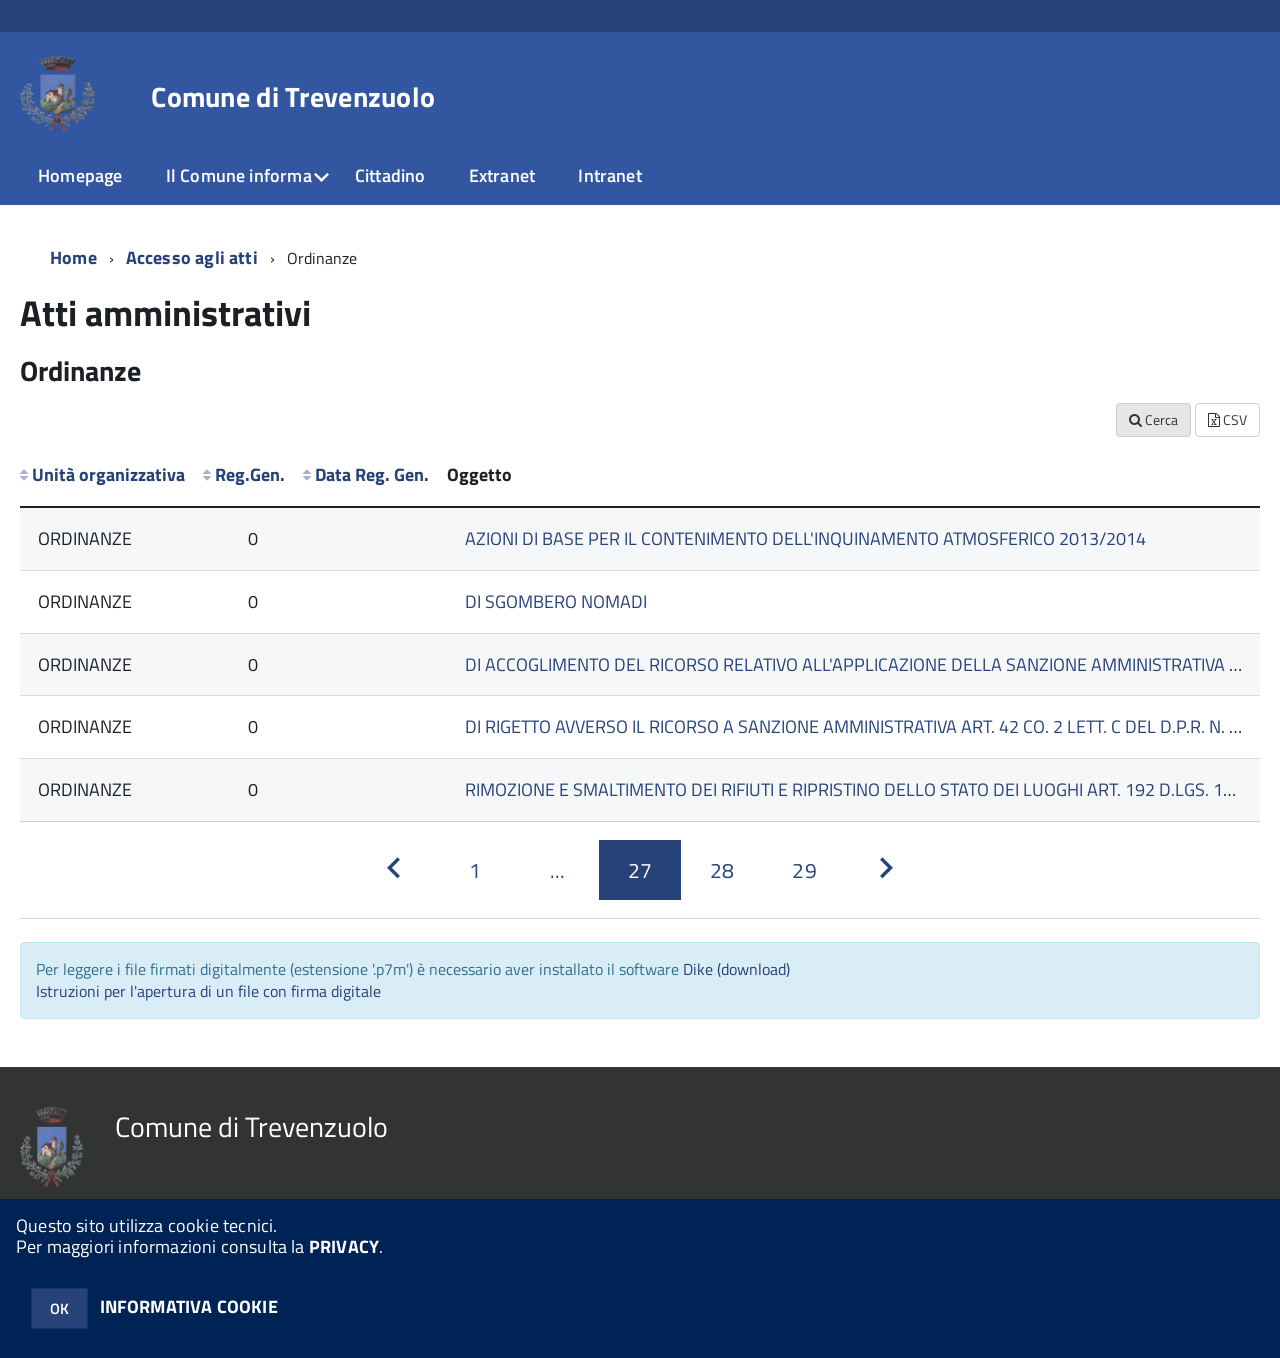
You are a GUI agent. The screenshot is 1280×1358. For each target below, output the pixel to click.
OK (59, 1308)
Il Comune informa (239, 175)
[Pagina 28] (722, 870)
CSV (1227, 419)
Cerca (1153, 419)
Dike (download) (736, 969)
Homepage (80, 175)
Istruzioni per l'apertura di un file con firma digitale (208, 991)
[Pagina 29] (804, 870)
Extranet (502, 175)
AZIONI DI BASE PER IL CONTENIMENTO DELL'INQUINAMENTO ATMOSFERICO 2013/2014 (805, 538)
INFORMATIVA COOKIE (189, 1306)
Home (73, 257)
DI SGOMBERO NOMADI (556, 601)
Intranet (609, 175)
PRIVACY (344, 1246)
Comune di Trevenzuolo (293, 97)
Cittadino (390, 175)
